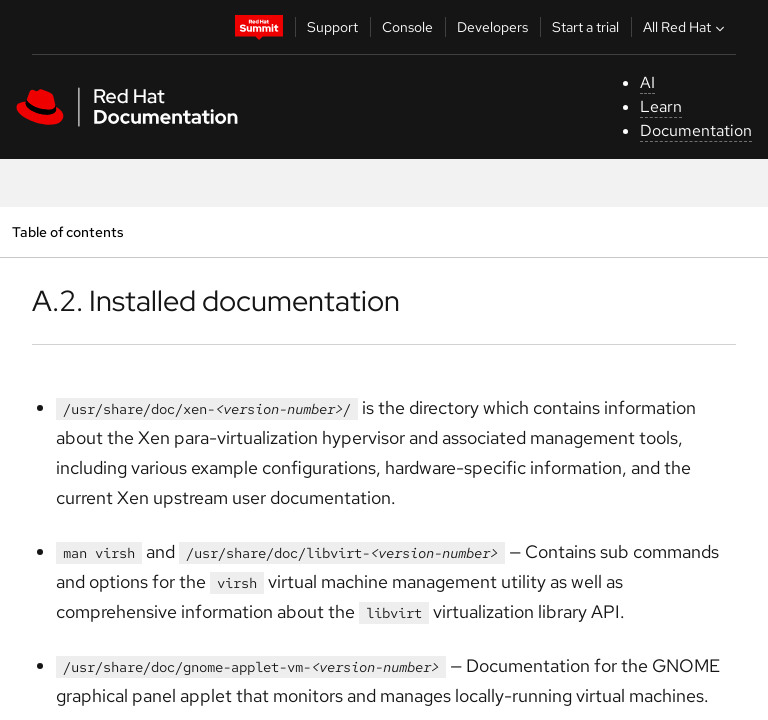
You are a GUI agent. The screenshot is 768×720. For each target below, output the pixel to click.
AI (647, 82)
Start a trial (585, 27)
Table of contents (67, 231)
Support (332, 27)
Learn (661, 106)
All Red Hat (686, 27)
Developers (492, 27)
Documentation (696, 130)
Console (407, 27)
